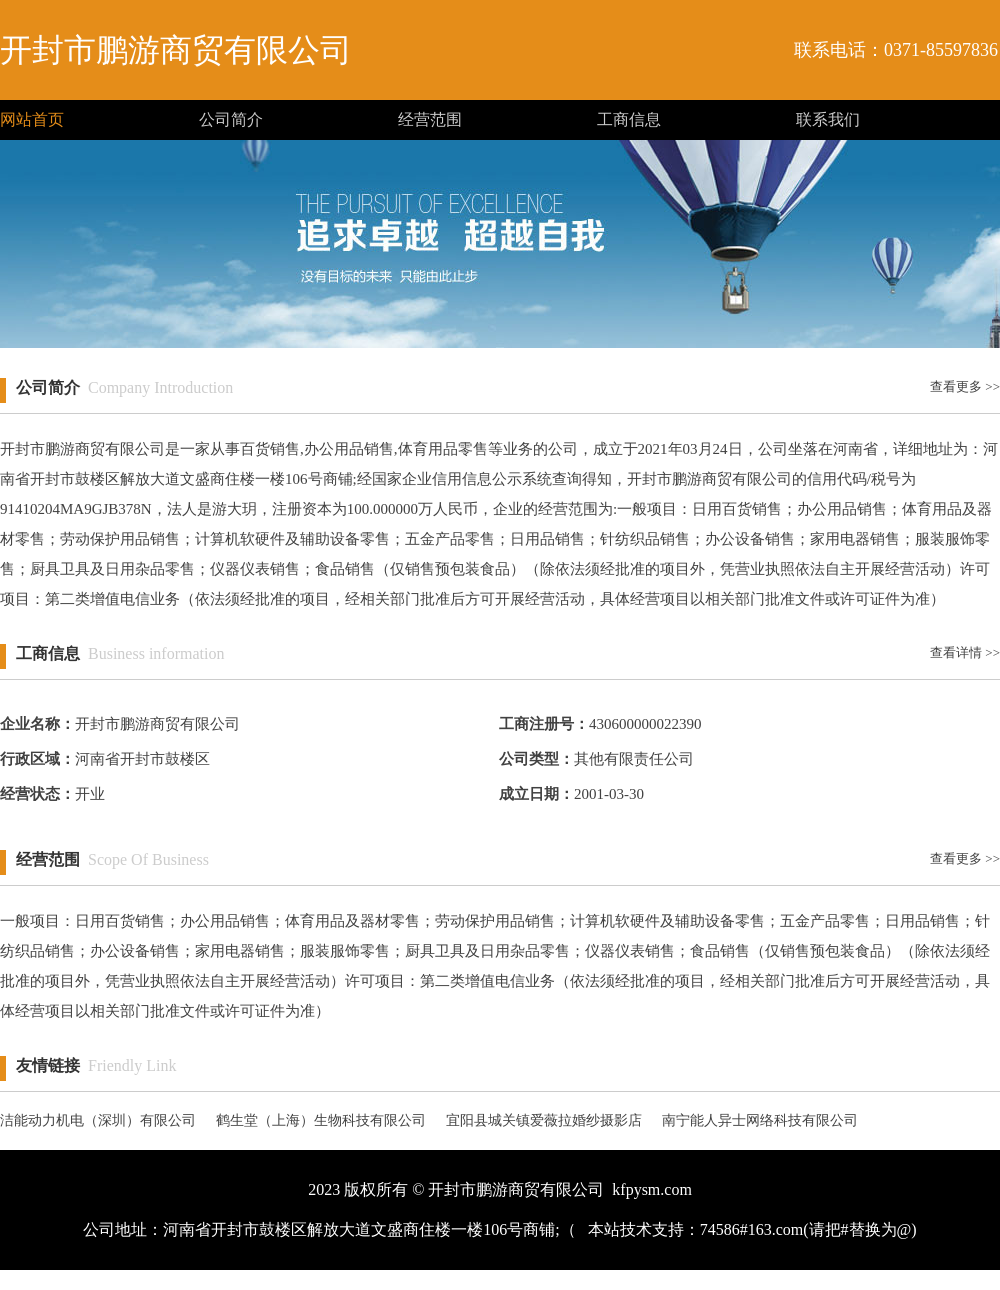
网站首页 (32, 119)
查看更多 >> (965, 386)
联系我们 (828, 119)
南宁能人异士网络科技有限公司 (760, 1120)
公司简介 (231, 119)
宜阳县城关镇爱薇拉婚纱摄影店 (544, 1120)
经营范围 (430, 119)
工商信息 (629, 119)
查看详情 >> (965, 652)
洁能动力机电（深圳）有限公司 (98, 1120)
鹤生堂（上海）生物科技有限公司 (321, 1120)
